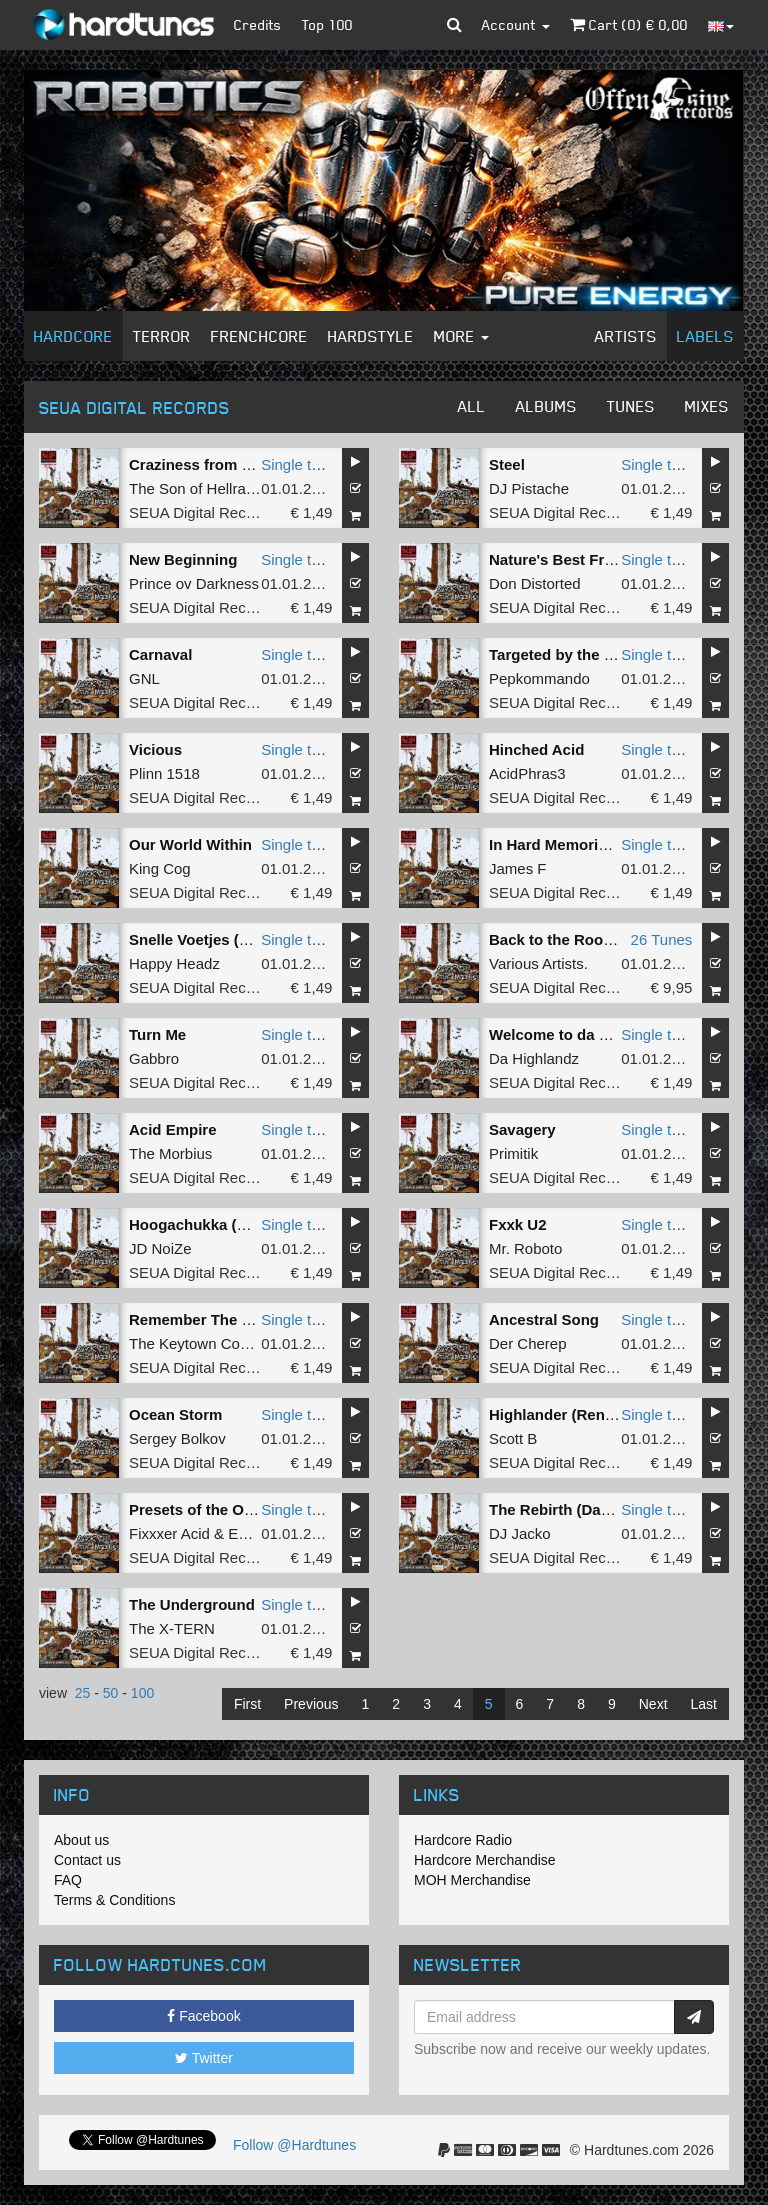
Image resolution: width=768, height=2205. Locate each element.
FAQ (68, 1880)
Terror (162, 336)
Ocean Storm (175, 1414)
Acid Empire (173, 1129)
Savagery (522, 1129)
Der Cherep (528, 1343)
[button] (454, 25)
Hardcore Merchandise (485, 1860)
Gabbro (154, 1058)
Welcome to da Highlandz (579, 1034)
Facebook (203, 2016)
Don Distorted (535, 583)
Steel (507, 464)
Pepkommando (539, 678)
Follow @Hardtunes (294, 2145)
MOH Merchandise (472, 1880)
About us (81, 1840)
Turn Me (157, 1034)
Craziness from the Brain (218, 464)
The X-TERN (172, 1628)
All (472, 406)
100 (142, 1693)
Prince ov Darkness (194, 583)
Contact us (87, 1860)
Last (704, 1704)
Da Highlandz (534, 1058)
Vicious (155, 749)
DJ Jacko (520, 1533)
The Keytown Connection (213, 1343)
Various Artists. (538, 963)
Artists (626, 336)
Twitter (204, 2058)
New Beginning (183, 559)
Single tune (298, 464)
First (247, 1704)
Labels (705, 336)
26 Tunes (662, 939)
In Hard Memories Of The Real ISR (610, 844)
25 (83, 1693)
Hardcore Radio (463, 1840)
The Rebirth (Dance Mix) (575, 1509)
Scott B (513, 1438)
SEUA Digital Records (202, 512)
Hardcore (73, 336)
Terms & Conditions (114, 1900)
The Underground (192, 1604)
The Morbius (170, 1153)
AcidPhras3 (527, 773)
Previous (311, 1704)
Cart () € (629, 24)
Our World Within (190, 844)
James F (518, 868)
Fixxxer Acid (169, 1533)
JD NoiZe (160, 1248)
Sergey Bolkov (177, 1438)
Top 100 (327, 24)
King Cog (160, 868)
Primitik (513, 1153)
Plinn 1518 (164, 773)
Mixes (707, 406)
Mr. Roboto (525, 1248)
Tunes (631, 406)
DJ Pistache (529, 488)
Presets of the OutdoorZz (218, 1509)
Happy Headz (174, 963)
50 (111, 1693)
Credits (258, 24)
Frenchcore (259, 336)
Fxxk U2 (518, 1224)
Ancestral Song (544, 1319)
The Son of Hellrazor (198, 488)
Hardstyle (371, 336)
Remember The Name (205, 1319)
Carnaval (160, 654)
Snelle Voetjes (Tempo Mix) (225, 939)
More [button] (461, 336)
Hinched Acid (536, 749)
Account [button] (516, 24)
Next (653, 1704)
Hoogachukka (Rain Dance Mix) (240, 1224)
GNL (144, 678)
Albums (546, 406)
